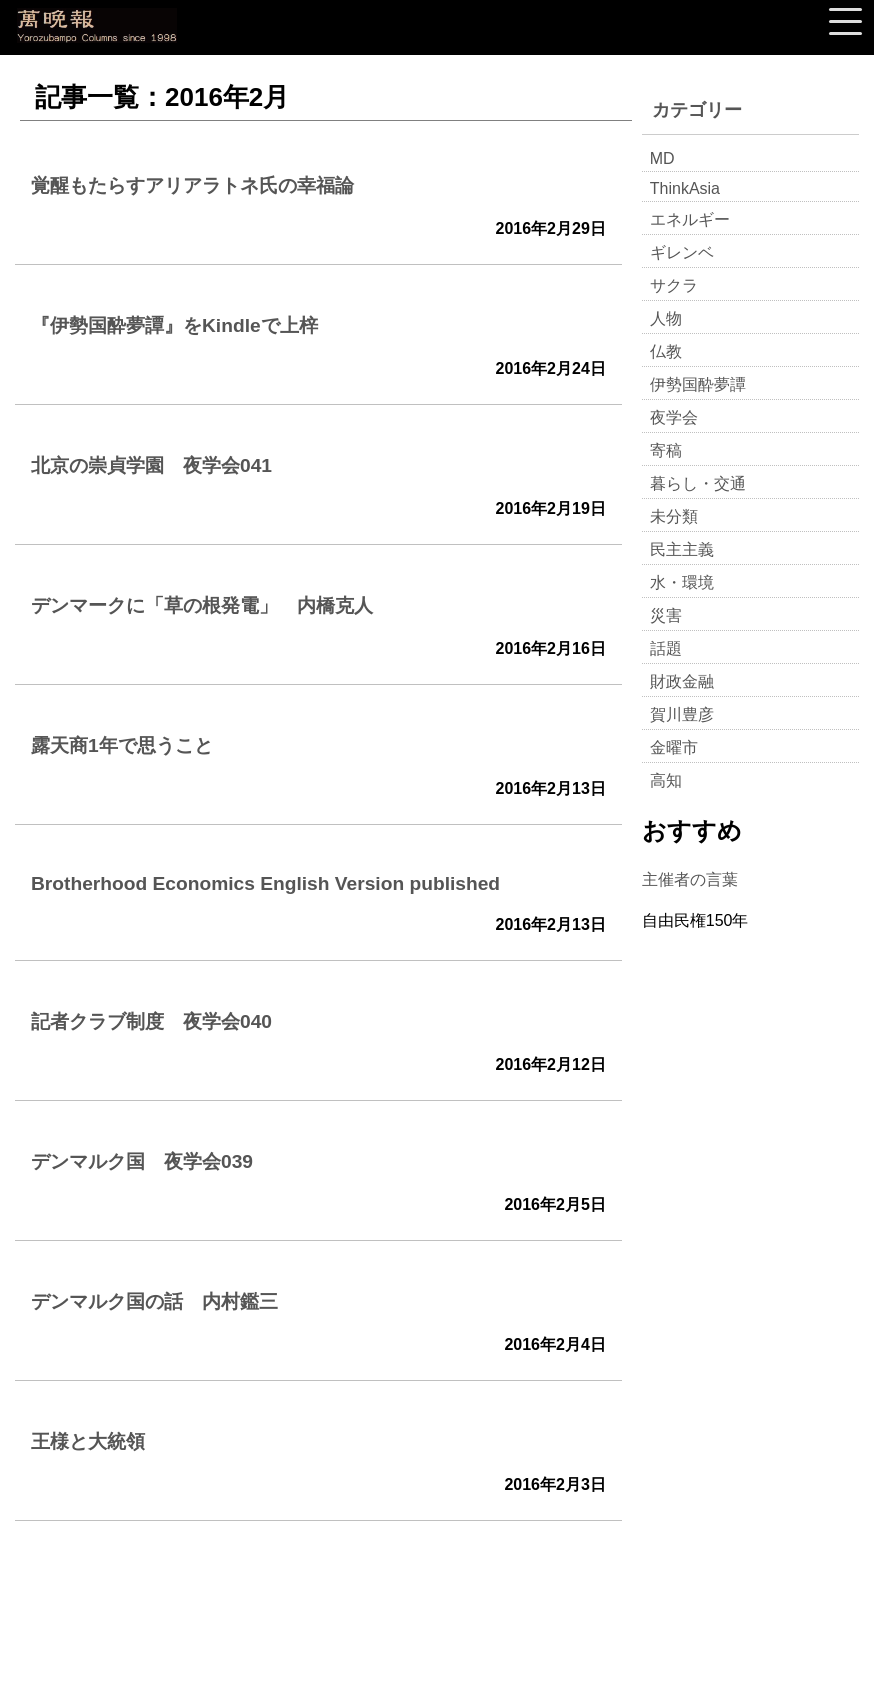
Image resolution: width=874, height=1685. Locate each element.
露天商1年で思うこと (122, 745)
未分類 (674, 516)
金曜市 (674, 747)
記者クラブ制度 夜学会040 (151, 1021)
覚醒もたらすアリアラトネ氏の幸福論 (192, 185)
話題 (666, 648)
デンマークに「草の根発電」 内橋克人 (202, 605)
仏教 (666, 351)
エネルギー (690, 219)
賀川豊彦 (682, 714)
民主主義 (682, 549)
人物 (666, 318)
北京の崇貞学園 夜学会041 (151, 465)
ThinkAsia (685, 188)
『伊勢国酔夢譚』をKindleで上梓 (174, 325)
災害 (666, 615)
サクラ (674, 285)
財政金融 (682, 681)
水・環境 (682, 582)
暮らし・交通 (698, 483)
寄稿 (666, 450)
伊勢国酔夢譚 (698, 384)
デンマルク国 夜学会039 (142, 1161)
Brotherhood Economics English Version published (265, 883)
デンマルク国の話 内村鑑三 (154, 1301)
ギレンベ (682, 252)
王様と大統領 (88, 1441)
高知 (666, 780)
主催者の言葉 (690, 879)
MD (662, 158)
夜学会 (674, 417)
